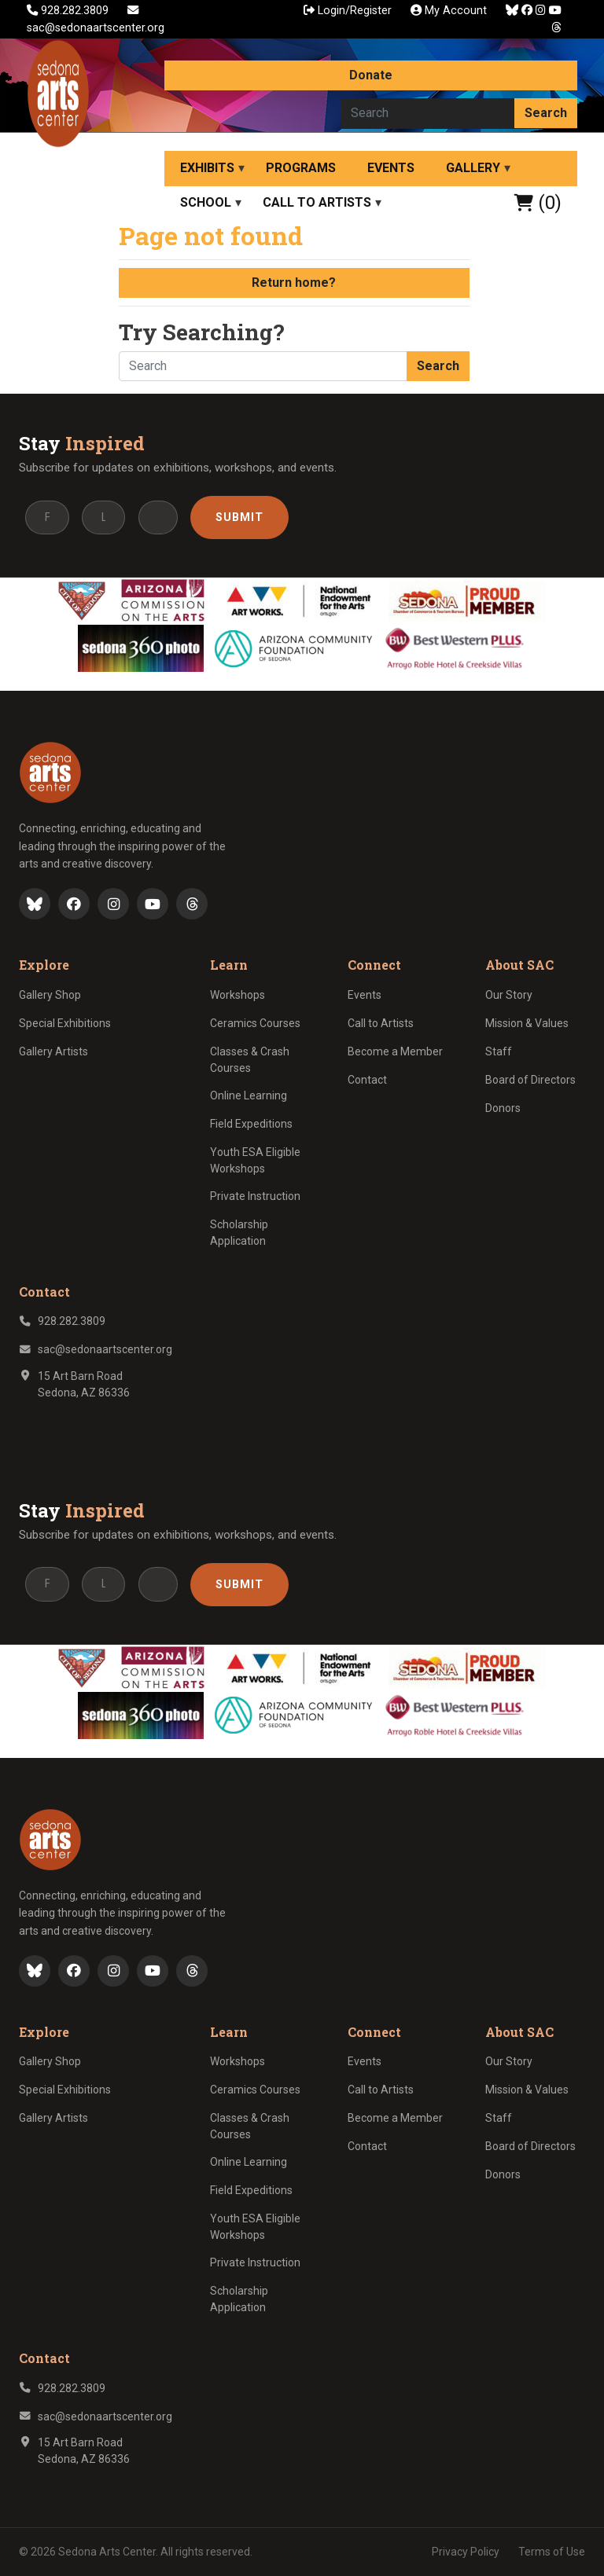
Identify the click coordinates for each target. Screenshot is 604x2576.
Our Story (508, 995)
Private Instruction (255, 1196)
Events (390, 167)
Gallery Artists (53, 1051)
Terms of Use (551, 2551)
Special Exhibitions (65, 1023)
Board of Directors (530, 1079)
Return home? (294, 282)
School (205, 202)
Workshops (237, 995)
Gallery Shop (50, 995)
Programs (301, 167)
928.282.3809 (69, 10)
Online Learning (248, 1095)
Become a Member (395, 1051)
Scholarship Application (239, 1232)
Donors (503, 1108)
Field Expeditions (251, 1123)
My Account (449, 10)
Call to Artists (317, 202)
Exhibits (207, 167)
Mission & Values (527, 1023)
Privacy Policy (465, 2551)
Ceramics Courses (255, 1023)
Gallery (473, 167)
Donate (370, 75)
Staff (498, 1051)
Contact (367, 1079)
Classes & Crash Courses (249, 1059)
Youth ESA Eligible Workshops (255, 1160)
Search (546, 112)
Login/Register (348, 10)
